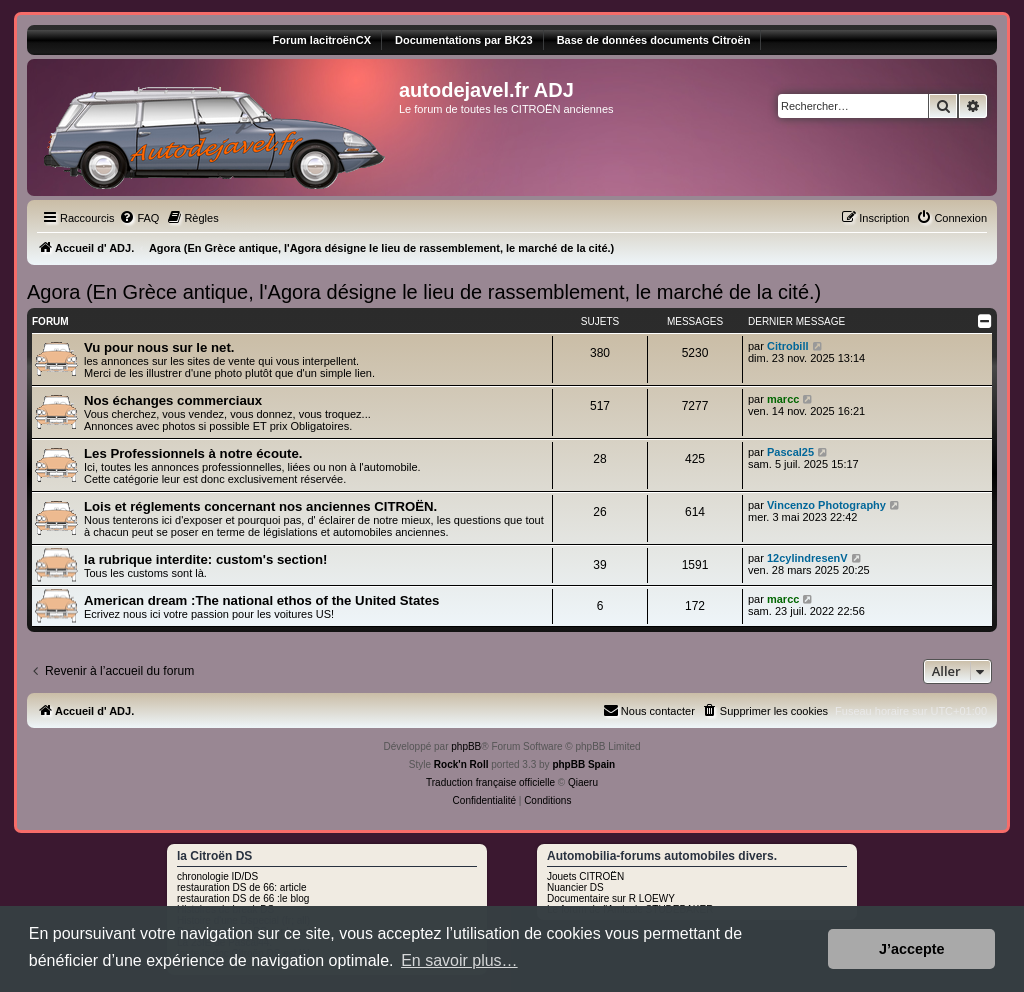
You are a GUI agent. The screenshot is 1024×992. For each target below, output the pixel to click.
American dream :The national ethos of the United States (261, 600)
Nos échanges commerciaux (173, 400)
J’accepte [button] (912, 949)
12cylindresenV (807, 558)
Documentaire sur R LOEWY (611, 898)
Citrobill (788, 346)
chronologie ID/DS (217, 876)
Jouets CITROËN (585, 876)
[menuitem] (139, 218)
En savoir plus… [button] (459, 960)
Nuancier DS (575, 887)
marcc (783, 399)
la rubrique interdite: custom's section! (205, 559)
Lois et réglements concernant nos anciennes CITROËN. (260, 506)
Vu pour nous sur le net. (159, 347)
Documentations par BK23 (464, 40)
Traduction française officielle (490, 782)
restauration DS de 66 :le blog (243, 898)
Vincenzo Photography (826, 505)
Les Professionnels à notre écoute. (193, 453)
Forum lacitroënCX (322, 40)
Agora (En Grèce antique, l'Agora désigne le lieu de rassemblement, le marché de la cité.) (424, 292)
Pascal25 (790, 452)
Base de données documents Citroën (654, 40)
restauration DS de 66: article (242, 887)
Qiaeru (583, 782)
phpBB (466, 746)
